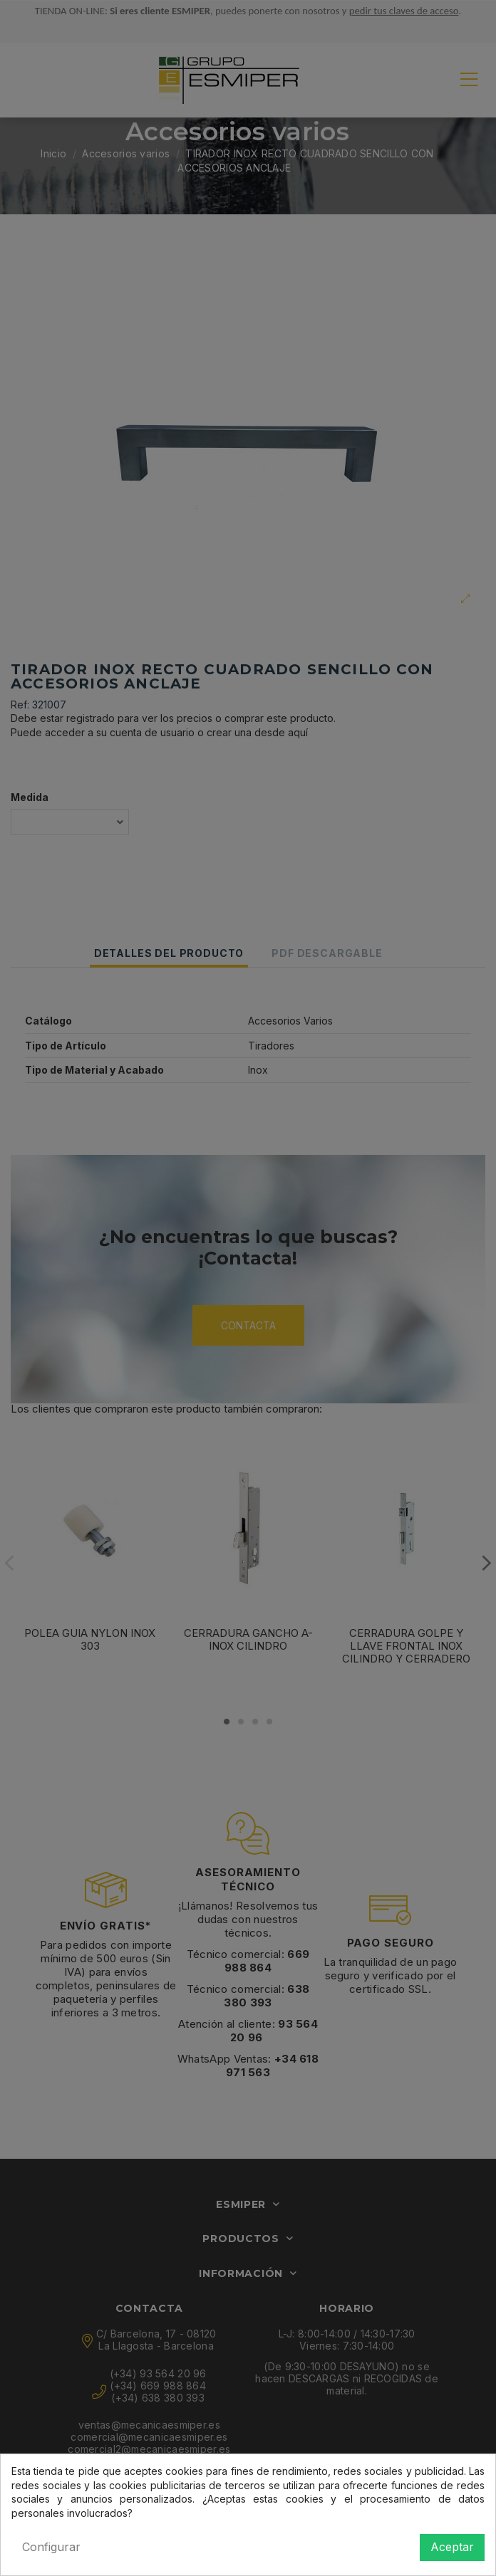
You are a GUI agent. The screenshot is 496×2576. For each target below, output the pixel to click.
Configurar (51, 2547)
